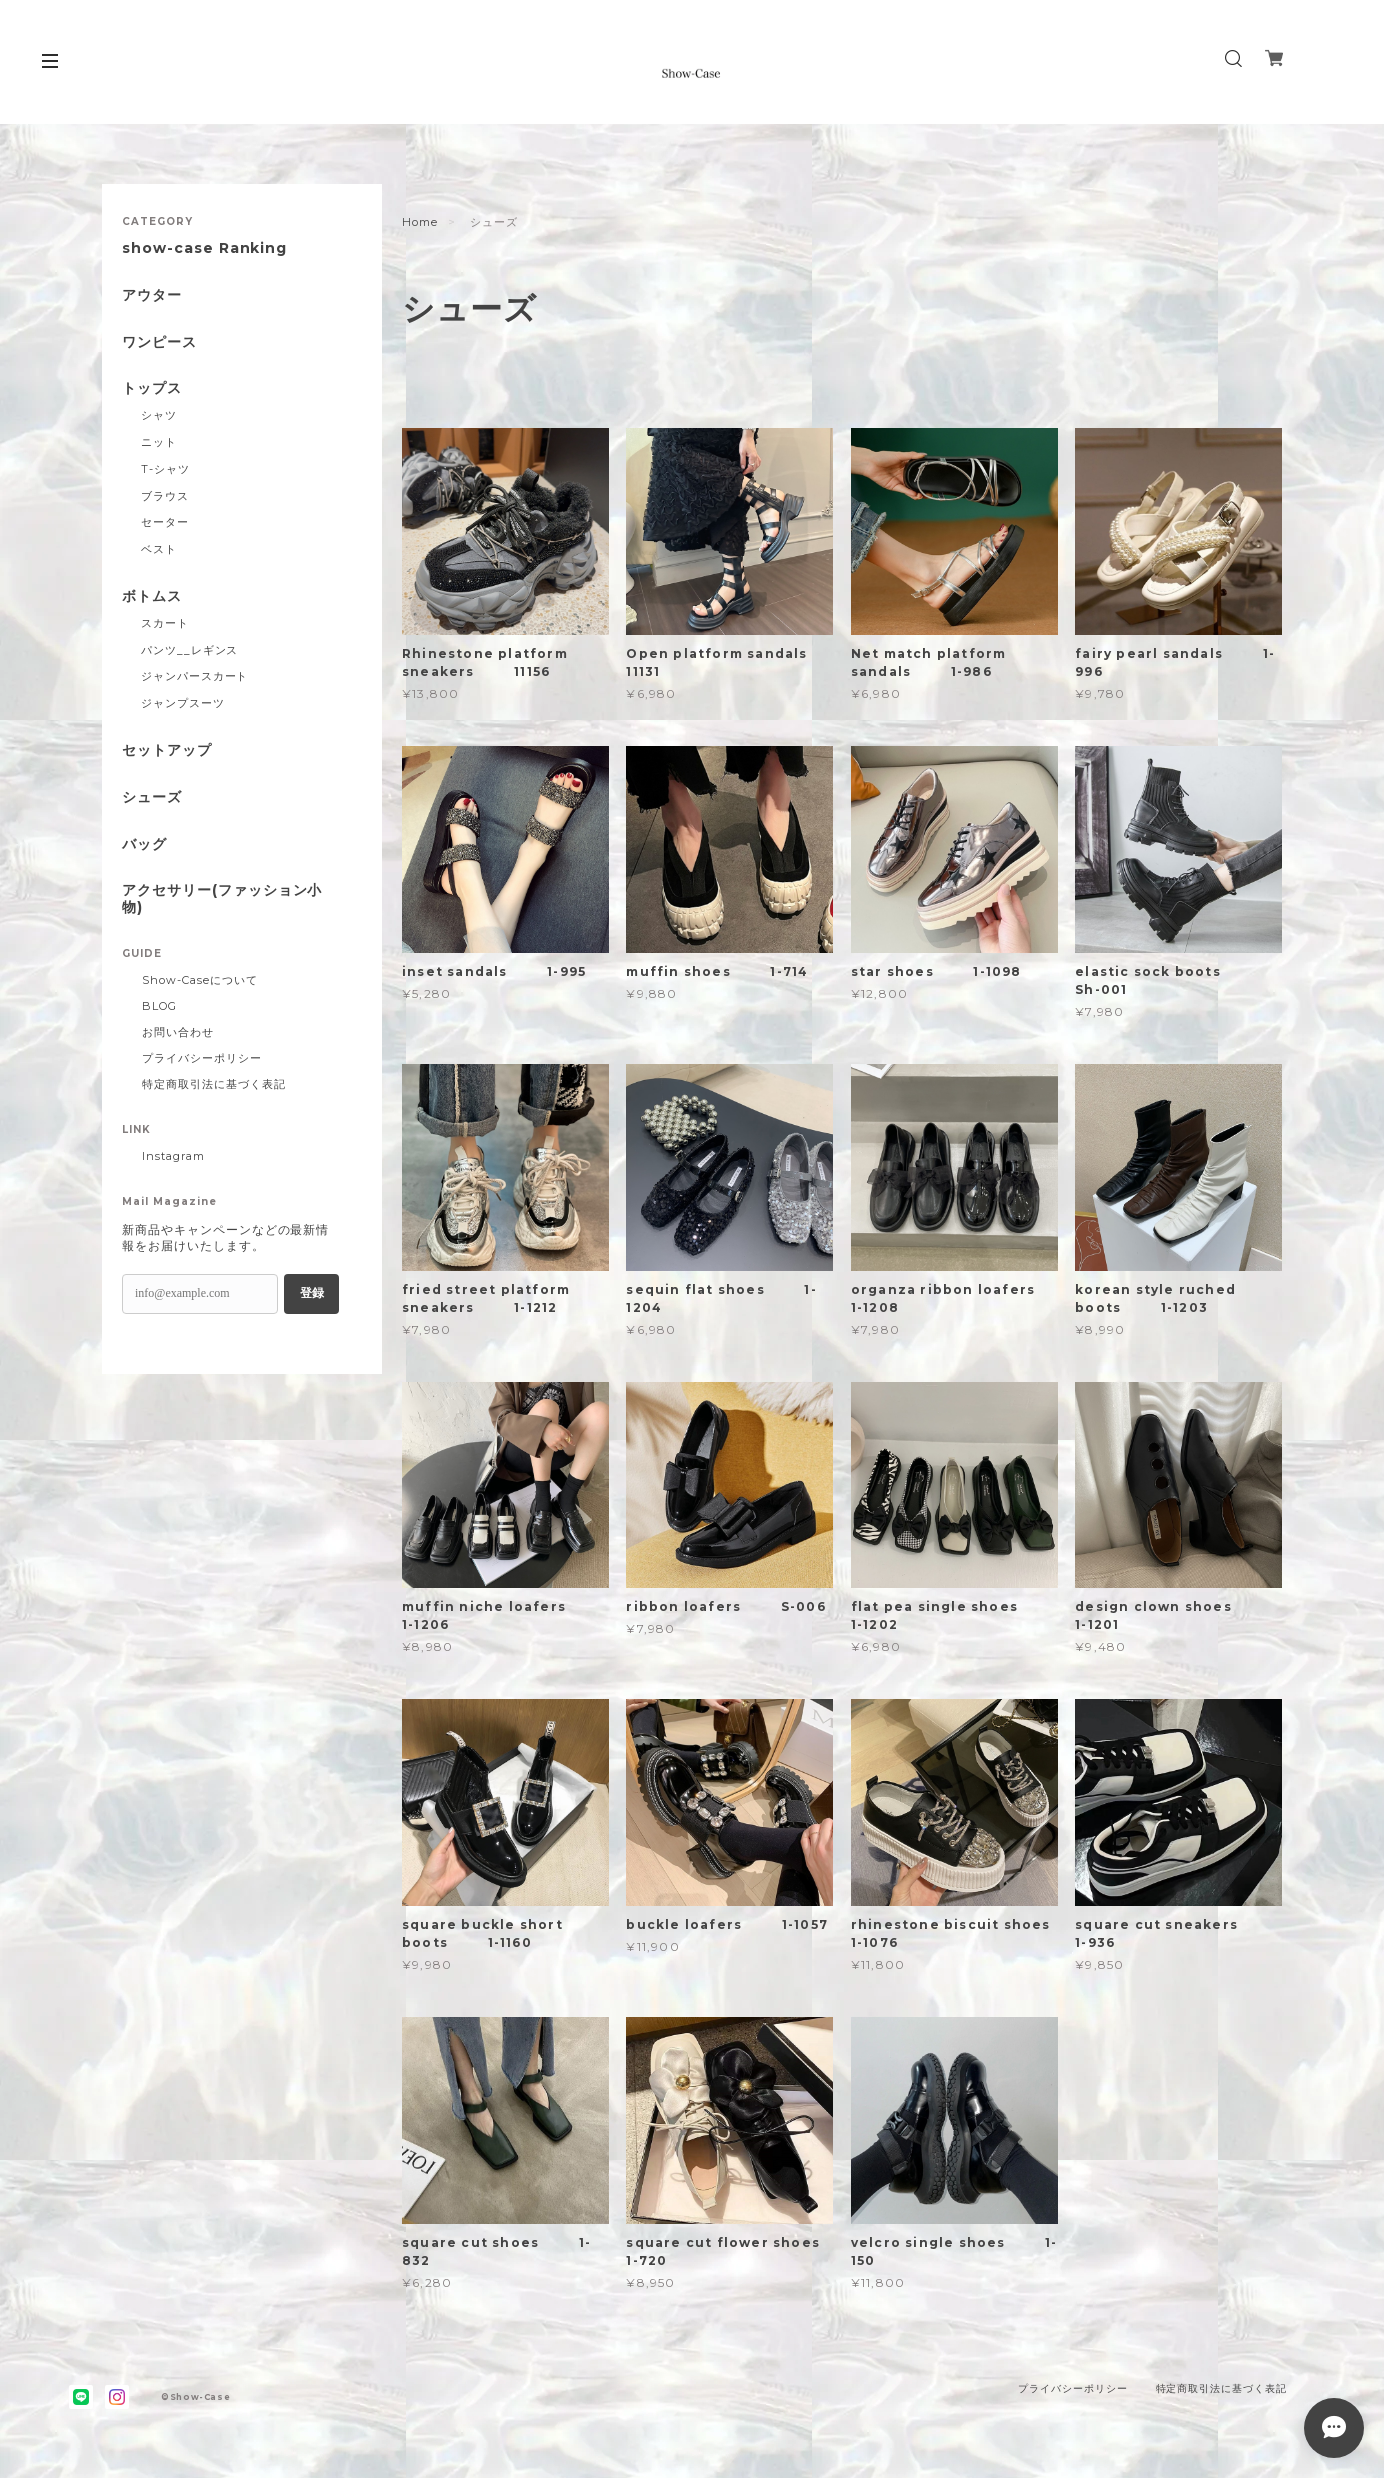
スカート (165, 623)
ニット (159, 442)
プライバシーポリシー (202, 1058)
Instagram (173, 1156)
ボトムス (152, 596)
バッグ (144, 844)
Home (420, 222)
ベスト (159, 549)
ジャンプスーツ (183, 703)
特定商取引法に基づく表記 (214, 1084)
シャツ (159, 415)
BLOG (159, 1006)
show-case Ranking (204, 248)
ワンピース (159, 342)
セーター (165, 522)
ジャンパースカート (195, 676)
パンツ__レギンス (190, 650)
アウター (152, 295)
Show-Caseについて (199, 980)
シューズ (152, 797)
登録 (312, 1293)
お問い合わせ (178, 1032)
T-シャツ (165, 469)
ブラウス (165, 496)
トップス (152, 388)
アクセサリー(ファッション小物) (222, 899)
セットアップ (167, 750)
